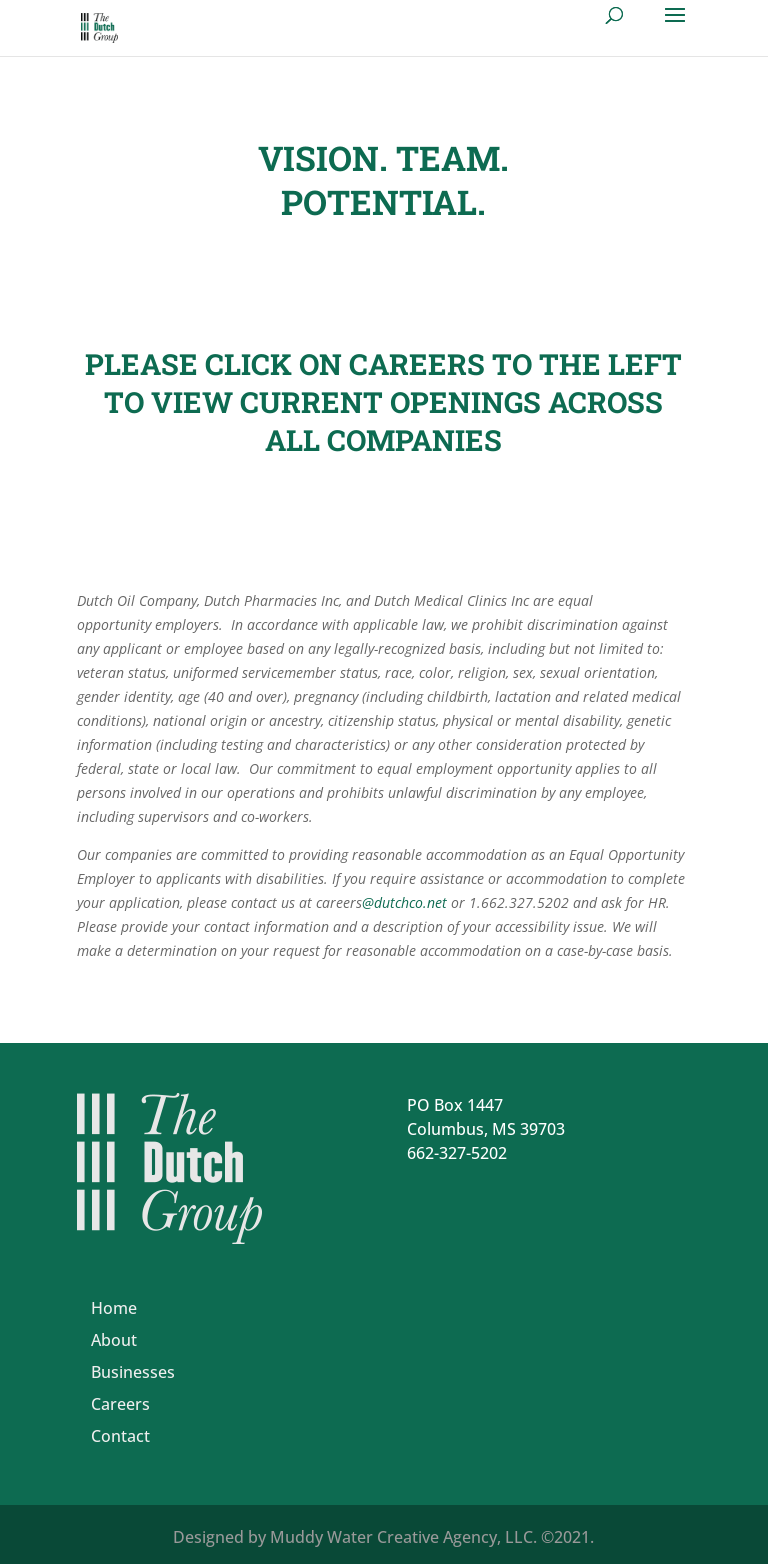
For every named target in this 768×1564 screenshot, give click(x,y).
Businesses (133, 1372)
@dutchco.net (404, 902)
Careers (120, 1404)
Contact (120, 1436)
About (114, 1340)
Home (114, 1308)
